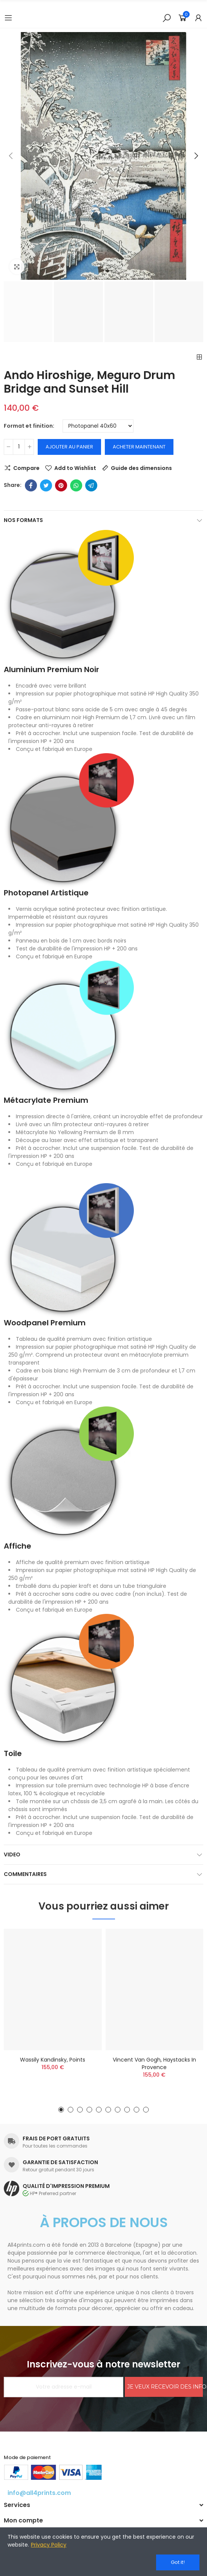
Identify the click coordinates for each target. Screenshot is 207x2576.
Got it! (178, 2562)
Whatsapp (76, 485)
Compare (26, 468)
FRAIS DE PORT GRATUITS (56, 2138)
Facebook (31, 485)
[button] (11, 156)
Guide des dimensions (141, 468)
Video (12, 1854)
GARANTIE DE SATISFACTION (60, 2162)
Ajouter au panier (69, 446)
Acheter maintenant (139, 446)
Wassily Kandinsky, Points (52, 2059)
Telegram (91, 485)
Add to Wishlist (75, 468)
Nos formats (23, 520)
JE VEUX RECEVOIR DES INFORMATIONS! (164, 2386)
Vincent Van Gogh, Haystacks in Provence (154, 2063)
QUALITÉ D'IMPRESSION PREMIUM (66, 2186)
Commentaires (25, 1874)
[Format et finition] (98, 426)
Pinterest (61, 485)
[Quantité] (19, 447)
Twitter (46, 485)
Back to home (199, 357)
